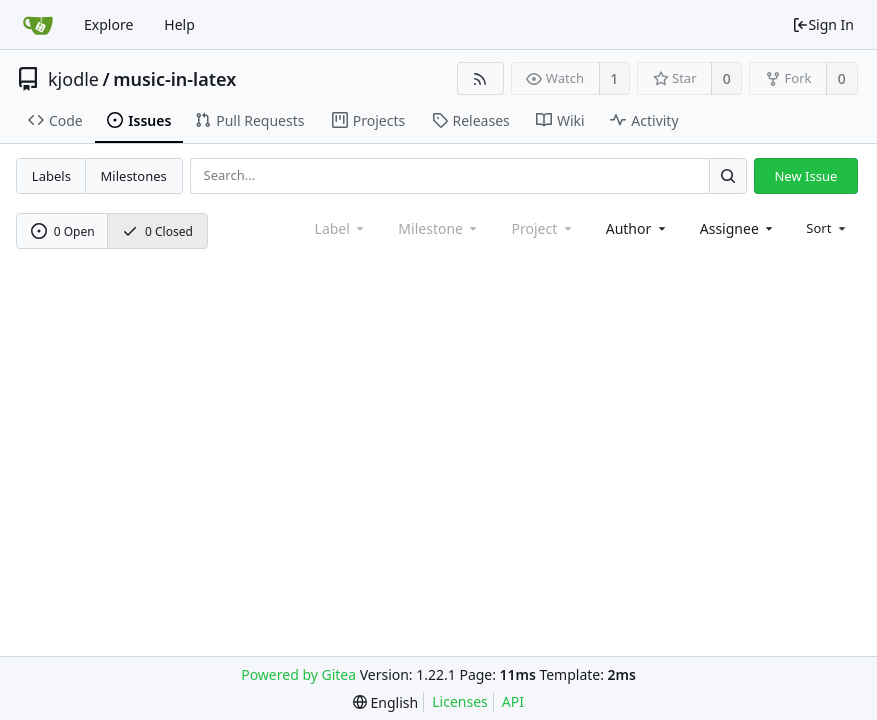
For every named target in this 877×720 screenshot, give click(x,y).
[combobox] (637, 228)
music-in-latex (174, 79)
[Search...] (728, 175)
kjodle (73, 79)
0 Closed (157, 231)
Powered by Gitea (298, 674)
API (513, 701)
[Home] (38, 25)
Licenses (460, 701)
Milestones (134, 176)
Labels (51, 176)
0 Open (63, 231)
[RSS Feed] (480, 78)
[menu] (827, 228)
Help (179, 24)
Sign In (823, 24)
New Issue (805, 176)
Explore (108, 24)
